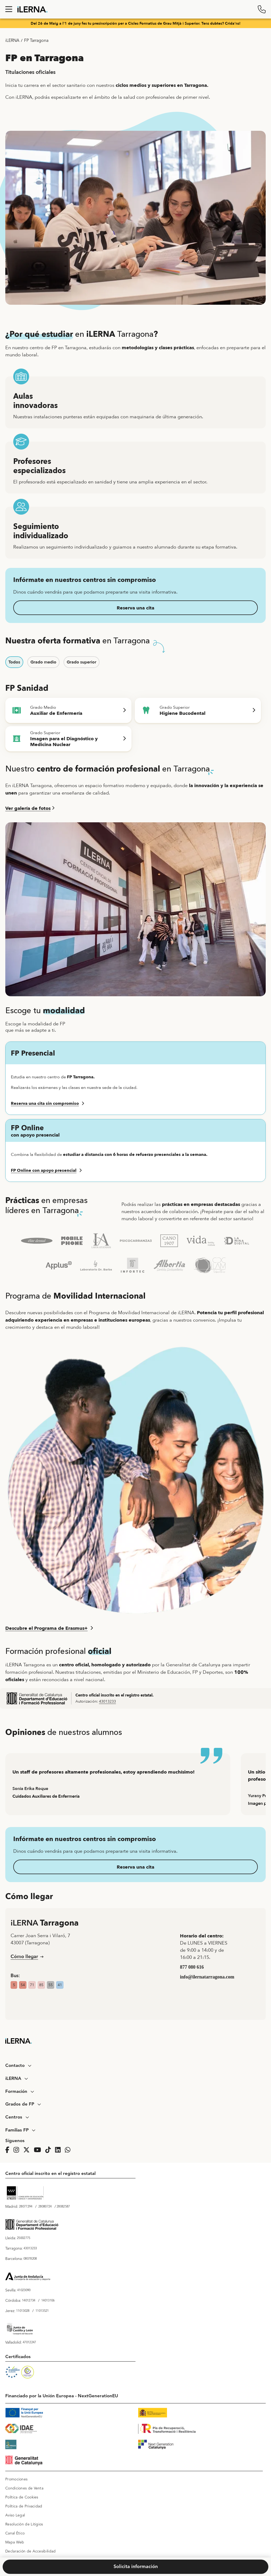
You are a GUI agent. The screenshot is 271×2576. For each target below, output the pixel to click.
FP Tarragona (36, 41)
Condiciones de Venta (24, 2488)
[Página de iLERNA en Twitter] (28, 2150)
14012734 (28, 2300)
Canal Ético (15, 2533)
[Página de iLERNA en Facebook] (8, 2150)
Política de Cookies (21, 2497)
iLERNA (12, 41)
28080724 (45, 2206)
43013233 (107, 1701)
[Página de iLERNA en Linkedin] (59, 2150)
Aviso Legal (15, 2515)
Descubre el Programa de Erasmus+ (46, 1628)
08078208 (30, 2258)
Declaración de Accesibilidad (30, 2551)
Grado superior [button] (81, 662)
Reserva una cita (135, 608)
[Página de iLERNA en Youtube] (39, 2150)
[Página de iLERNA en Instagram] (17, 2150)
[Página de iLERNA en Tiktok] (49, 2150)
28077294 (25, 2206)
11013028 (22, 2311)
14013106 (48, 2300)
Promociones (16, 2479)
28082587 (63, 2206)
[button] (135, 1103)
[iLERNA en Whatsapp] (69, 2150)
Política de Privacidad (23, 2506)
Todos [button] (14, 662)
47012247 (29, 2342)
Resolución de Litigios (24, 2524)
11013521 (42, 2311)
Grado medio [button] (43, 662)
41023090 (23, 2290)
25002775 (23, 2238)
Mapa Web (14, 2542)
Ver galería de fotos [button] (28, 808)
